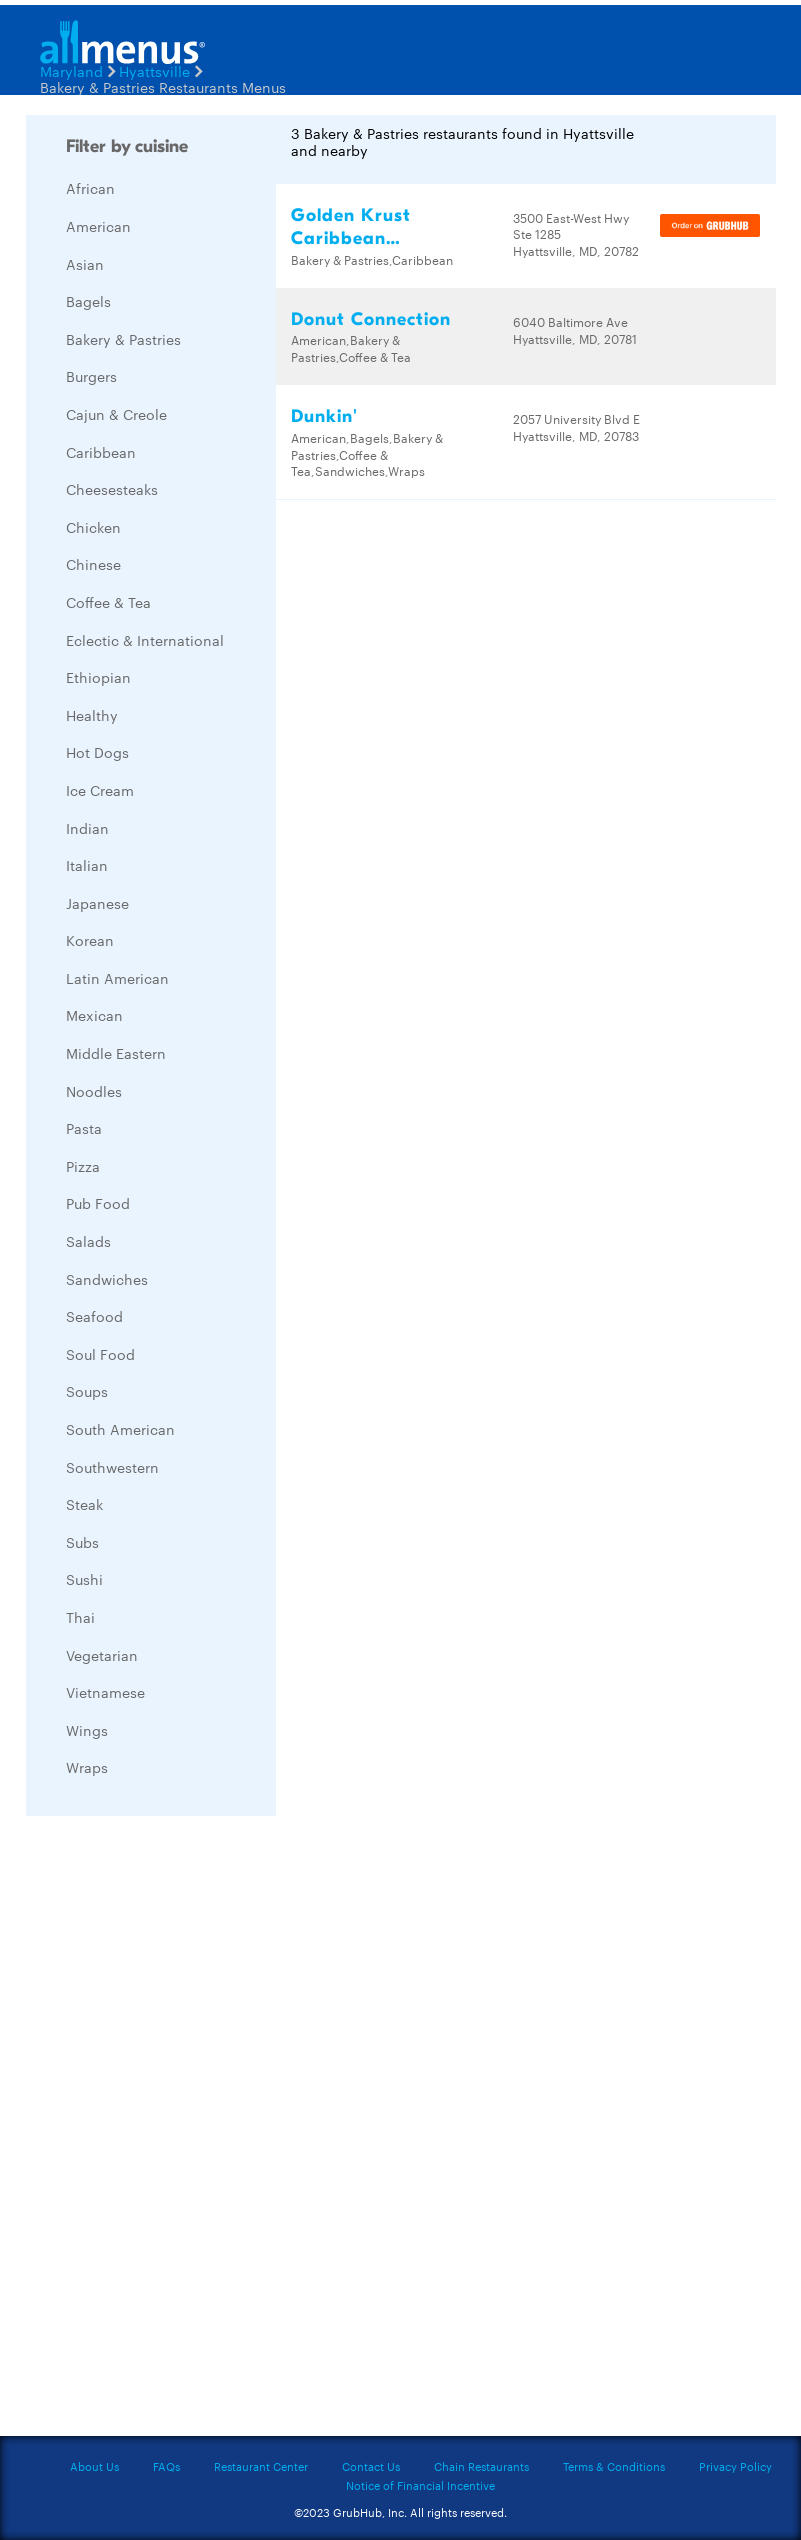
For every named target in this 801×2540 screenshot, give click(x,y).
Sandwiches (107, 1279)
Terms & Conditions (614, 2466)
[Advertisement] (176, 2131)
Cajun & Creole (116, 414)
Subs (82, 1542)
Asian (85, 264)
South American (120, 1429)
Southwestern (112, 1467)
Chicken (93, 527)
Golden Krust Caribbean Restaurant (351, 239)
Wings (87, 1730)
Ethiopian (98, 677)
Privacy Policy (735, 2466)
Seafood (94, 1316)
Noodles (94, 1091)
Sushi (84, 1579)
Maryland (71, 71)
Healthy (92, 715)
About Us (94, 2466)
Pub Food (98, 1203)
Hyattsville (154, 71)
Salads (88, 1241)
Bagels (88, 301)
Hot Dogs (97, 752)
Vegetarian (102, 1655)
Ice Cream (100, 790)
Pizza (83, 1166)
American (98, 226)
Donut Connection (371, 319)
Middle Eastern (116, 1053)
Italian (87, 865)
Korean (90, 940)
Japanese (97, 903)
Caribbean (101, 452)
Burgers (91, 376)
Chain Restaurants (481, 2466)
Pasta (84, 1128)
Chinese (93, 564)
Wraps (87, 1767)
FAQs (166, 2466)
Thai (80, 1617)
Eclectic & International (145, 640)
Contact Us (371, 2466)
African (90, 188)
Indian (87, 828)
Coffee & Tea (108, 602)
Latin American (117, 978)
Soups (87, 1391)
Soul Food (100, 1354)
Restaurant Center (261, 2466)
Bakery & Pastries (123, 339)
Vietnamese (105, 1692)
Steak (84, 1504)
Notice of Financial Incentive (420, 2485)
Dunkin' (324, 416)
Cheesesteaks (112, 489)
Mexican (94, 1015)
